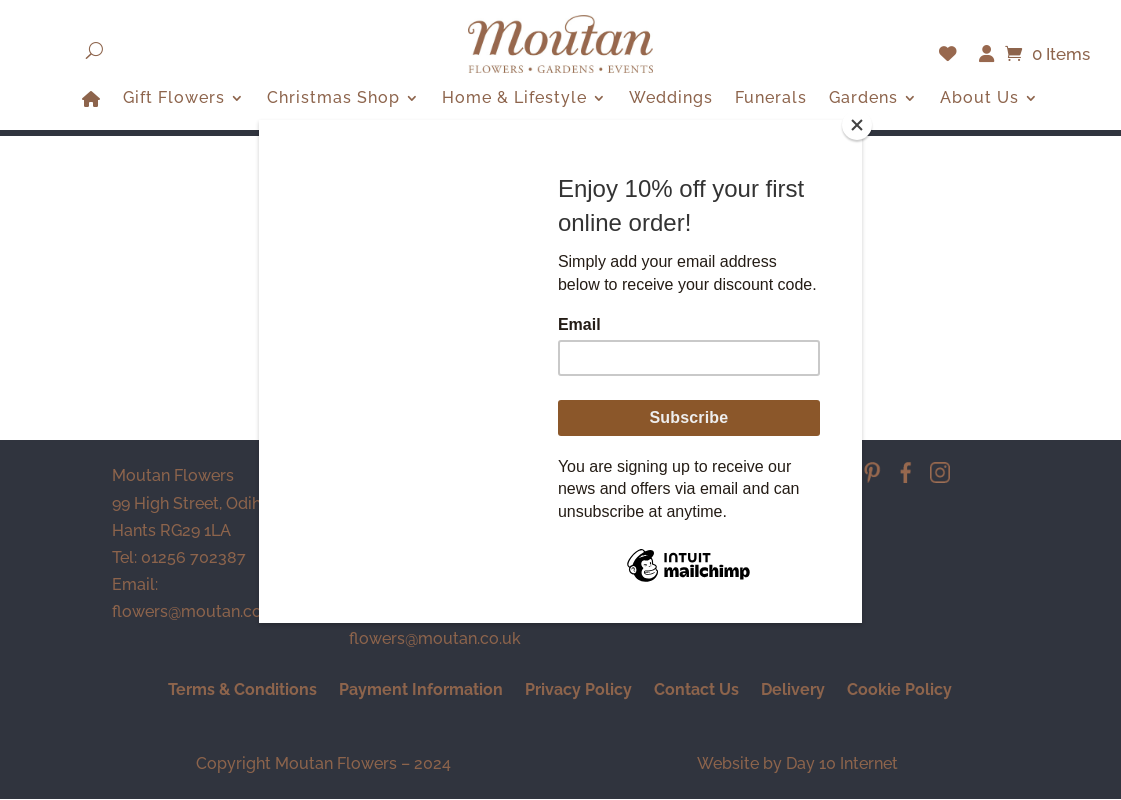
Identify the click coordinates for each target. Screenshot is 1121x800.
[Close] (857, 125)
